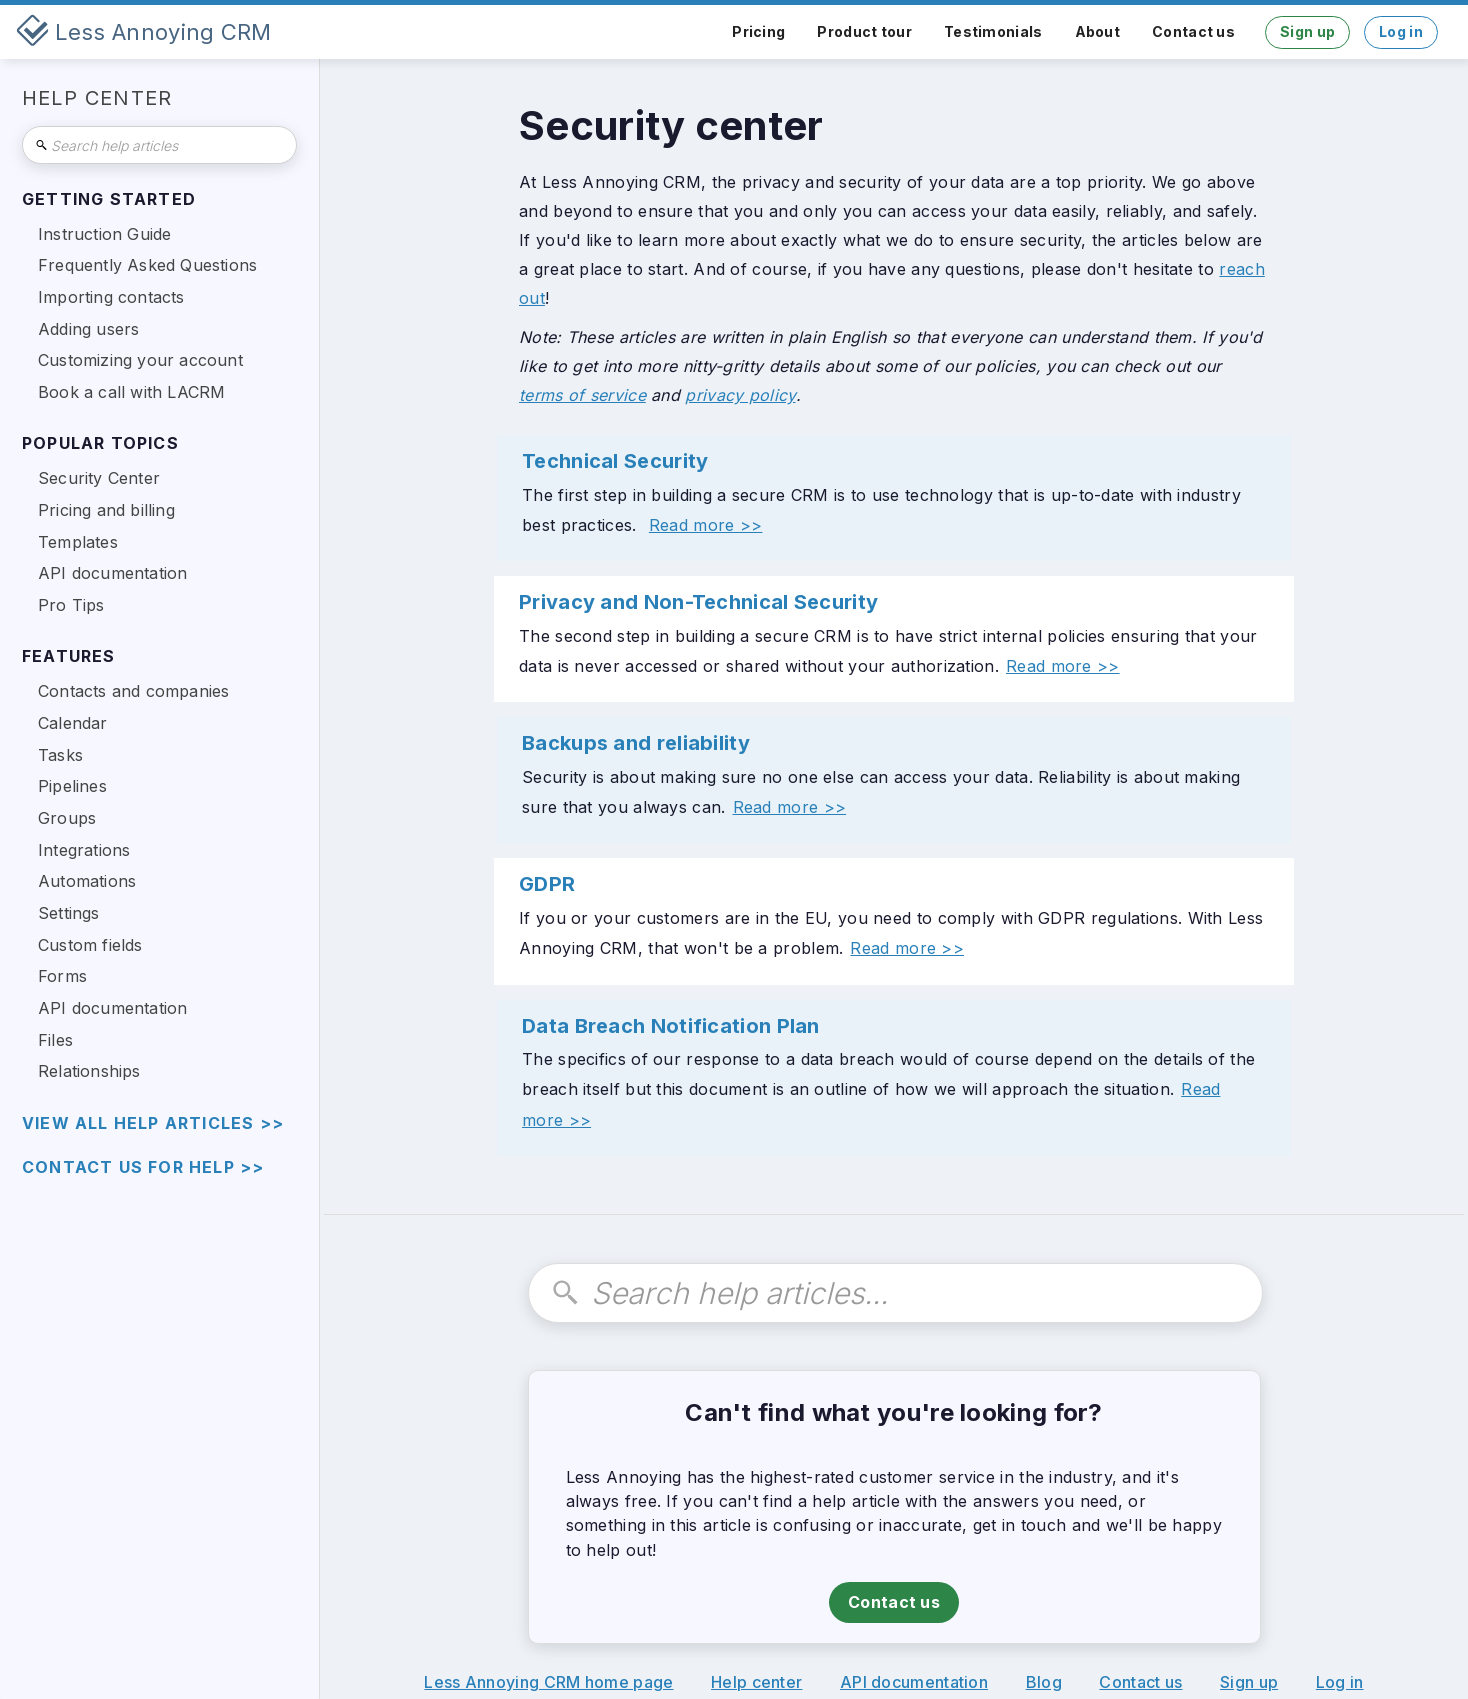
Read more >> (706, 525)
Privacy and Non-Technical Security (698, 602)
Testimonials (993, 31)
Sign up (1307, 31)
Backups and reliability (636, 743)
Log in (1401, 31)
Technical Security (615, 461)
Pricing (758, 31)
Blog (1044, 1682)
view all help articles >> (153, 1123)
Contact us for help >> (143, 1167)
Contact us (1193, 31)
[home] (144, 32)
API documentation (914, 1682)
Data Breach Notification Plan (671, 1026)
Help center (756, 1682)
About (1098, 31)
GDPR (547, 884)
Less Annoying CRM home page (548, 1682)
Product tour (864, 31)
